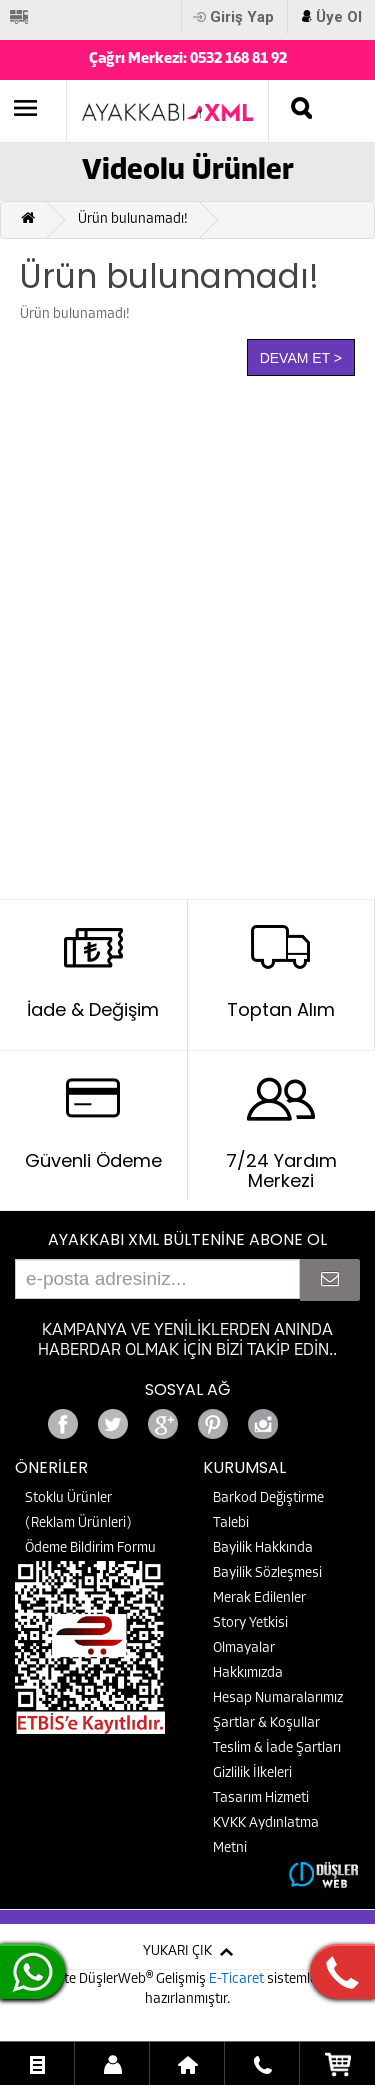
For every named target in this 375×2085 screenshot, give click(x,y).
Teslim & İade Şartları (277, 1748)
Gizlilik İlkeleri (252, 1773)
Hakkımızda (248, 1673)
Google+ (313, 1418)
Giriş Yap (242, 17)
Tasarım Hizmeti (261, 1798)
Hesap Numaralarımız (278, 1698)
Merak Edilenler (259, 1598)
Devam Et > (301, 358)
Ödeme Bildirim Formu (90, 1548)
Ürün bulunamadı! (133, 219)
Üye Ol (339, 17)
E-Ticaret (238, 1979)
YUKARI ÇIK (177, 1951)
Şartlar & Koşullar (266, 1723)
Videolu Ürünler (188, 171)
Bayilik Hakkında (263, 1548)
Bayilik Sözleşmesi (267, 1573)
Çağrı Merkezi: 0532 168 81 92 (188, 59)
